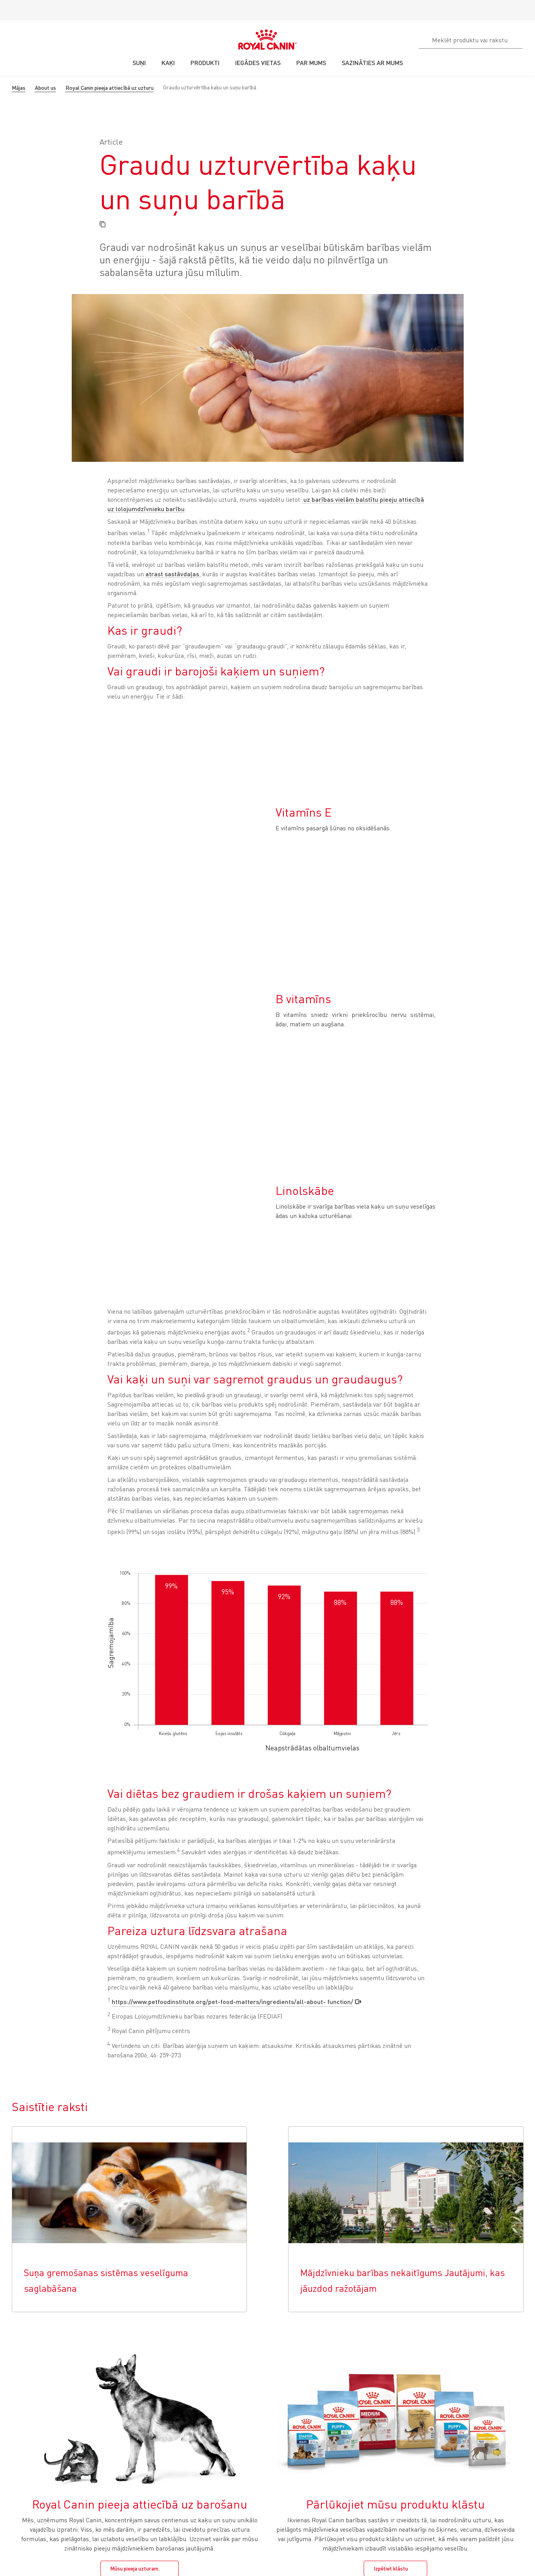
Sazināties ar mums (99, 2555)
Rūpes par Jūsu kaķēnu (34, 2406)
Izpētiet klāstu (391, 2200)
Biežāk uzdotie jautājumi (296, 2388)
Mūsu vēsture (370, 2377)
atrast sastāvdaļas (172, 573)
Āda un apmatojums (30, 2475)
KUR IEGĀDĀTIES (204, 2365)
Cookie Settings (20, 2318)
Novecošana (22, 2446)
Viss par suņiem (112, 2416)
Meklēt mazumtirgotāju (208, 2388)
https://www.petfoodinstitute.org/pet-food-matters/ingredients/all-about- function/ (232, 1633)
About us (45, 87)
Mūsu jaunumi (369, 2416)
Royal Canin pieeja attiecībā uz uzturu (109, 87)
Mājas (18, 87)
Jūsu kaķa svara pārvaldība (39, 2396)
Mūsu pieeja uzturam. (135, 2200)
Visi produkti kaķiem (31, 2485)
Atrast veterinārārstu (207, 2377)
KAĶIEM (18, 2365)
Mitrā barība (22, 2436)
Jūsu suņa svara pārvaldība (126, 2396)
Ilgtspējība (366, 2388)
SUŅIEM (105, 2365)
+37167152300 (33, 2555)
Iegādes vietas (33, 2339)
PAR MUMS (369, 2365)
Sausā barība (23, 2426)
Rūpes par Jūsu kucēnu (121, 2406)
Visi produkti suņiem (117, 2503)
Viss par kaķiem (26, 2416)
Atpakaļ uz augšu (496, 2339)
